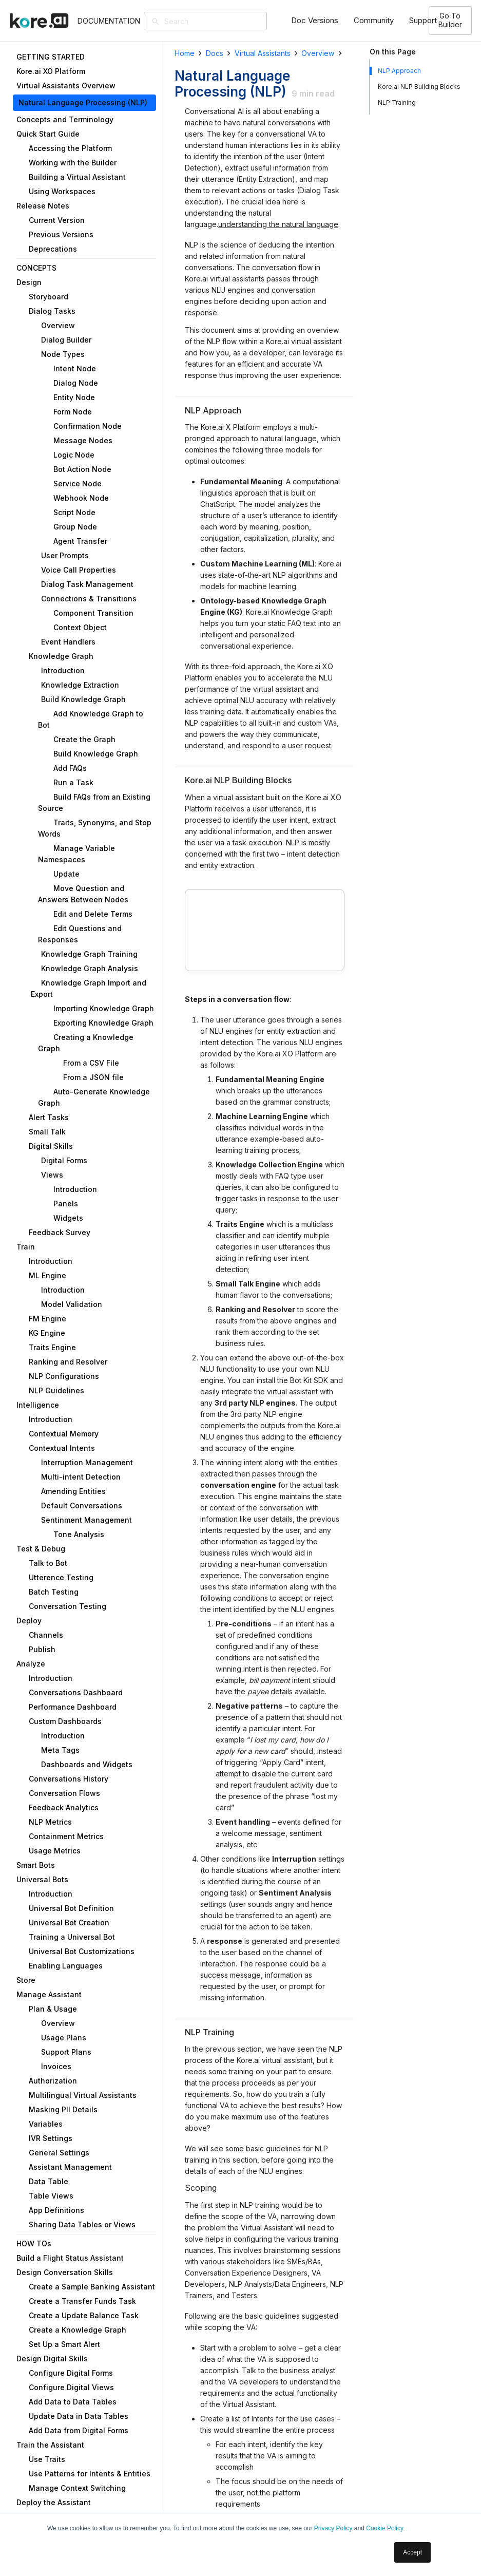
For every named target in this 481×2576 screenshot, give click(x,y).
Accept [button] (412, 2552)
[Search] (221, 21)
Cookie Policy (384, 2528)
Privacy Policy (333, 2528)
